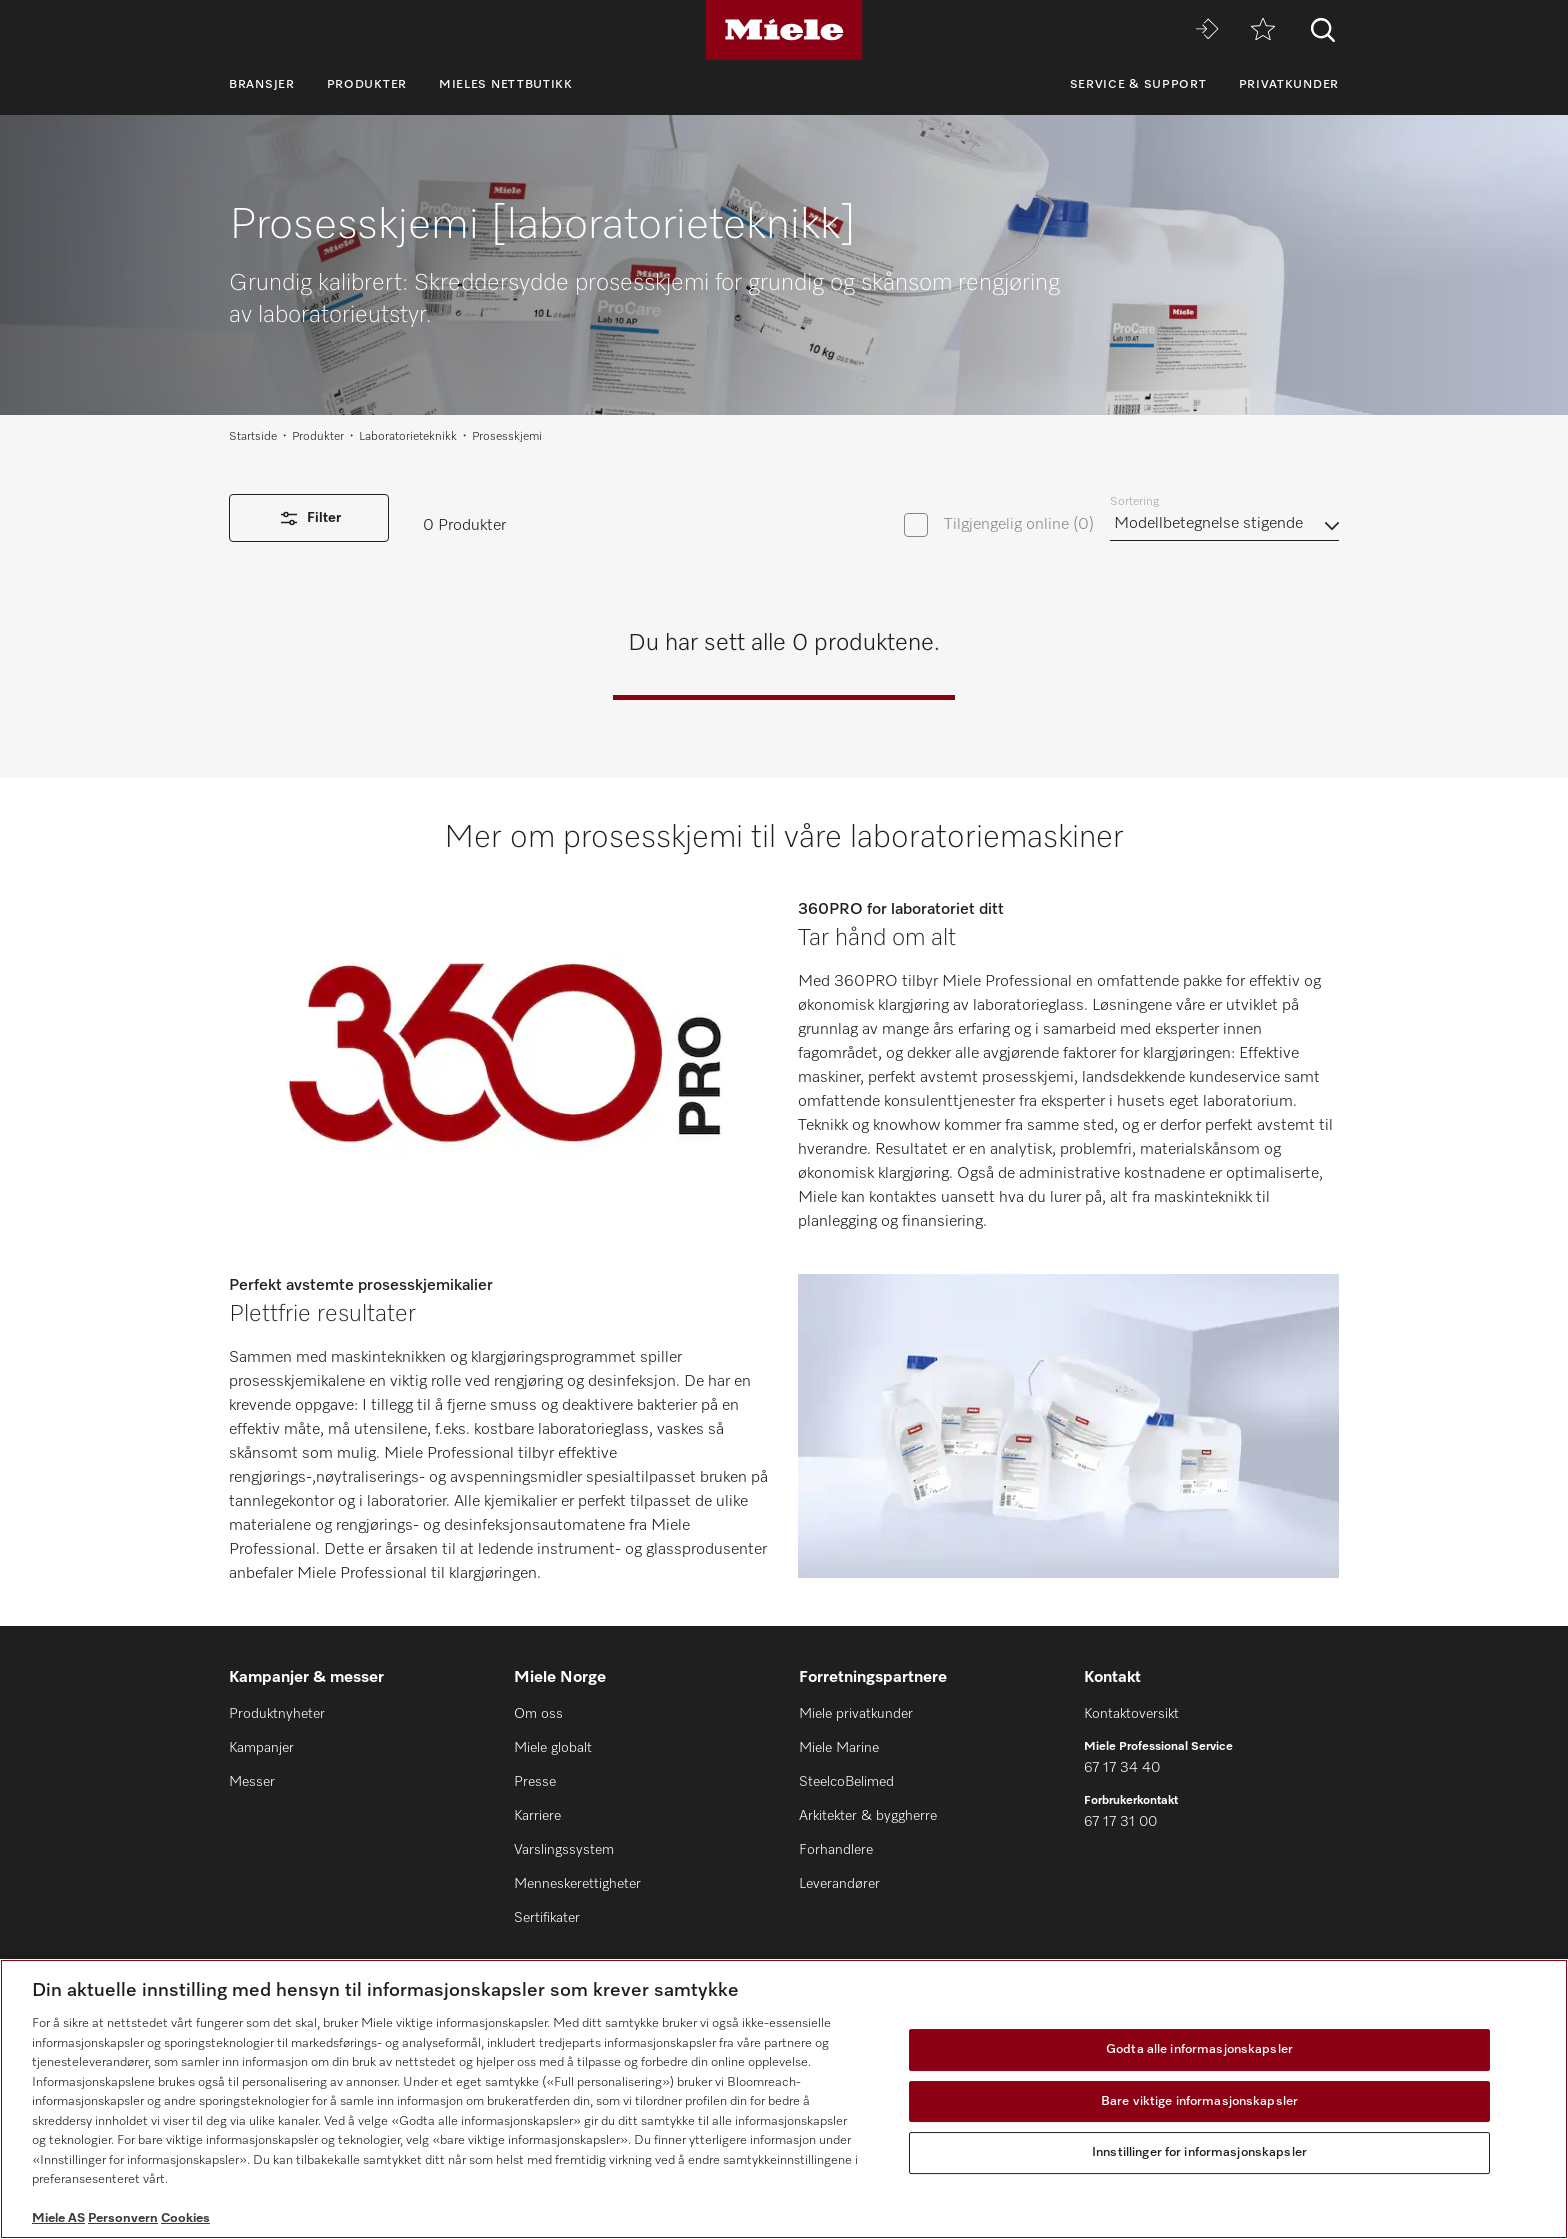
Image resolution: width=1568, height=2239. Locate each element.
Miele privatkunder (856, 1714)
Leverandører (839, 1884)
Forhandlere (836, 1850)
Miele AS (58, 2218)
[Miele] (784, 30)
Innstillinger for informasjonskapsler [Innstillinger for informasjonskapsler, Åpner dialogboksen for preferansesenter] (1199, 2152)
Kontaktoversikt (1131, 1714)
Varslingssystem (564, 1850)
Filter (309, 518)
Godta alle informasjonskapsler (1199, 2049)
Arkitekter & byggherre (868, 1816)
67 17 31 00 (1120, 1822)
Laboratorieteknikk (408, 437)
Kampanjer (261, 1748)
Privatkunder (1289, 85)
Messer (252, 1782)
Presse (535, 1782)
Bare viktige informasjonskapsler (1199, 2101)
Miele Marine (839, 1748)
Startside (253, 437)
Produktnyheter (277, 1714)
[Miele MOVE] (1207, 30)
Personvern (123, 2218)
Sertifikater (547, 1918)
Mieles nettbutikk (506, 85)
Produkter (367, 85)
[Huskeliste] (1263, 30)
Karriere (537, 1816)
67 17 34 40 (1122, 1768)
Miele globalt (553, 1748)
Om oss (538, 1714)
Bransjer (262, 85)
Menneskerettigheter (577, 1884)
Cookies (185, 2218)
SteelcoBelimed (846, 1782)
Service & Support (1138, 85)
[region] (784, 2099)
